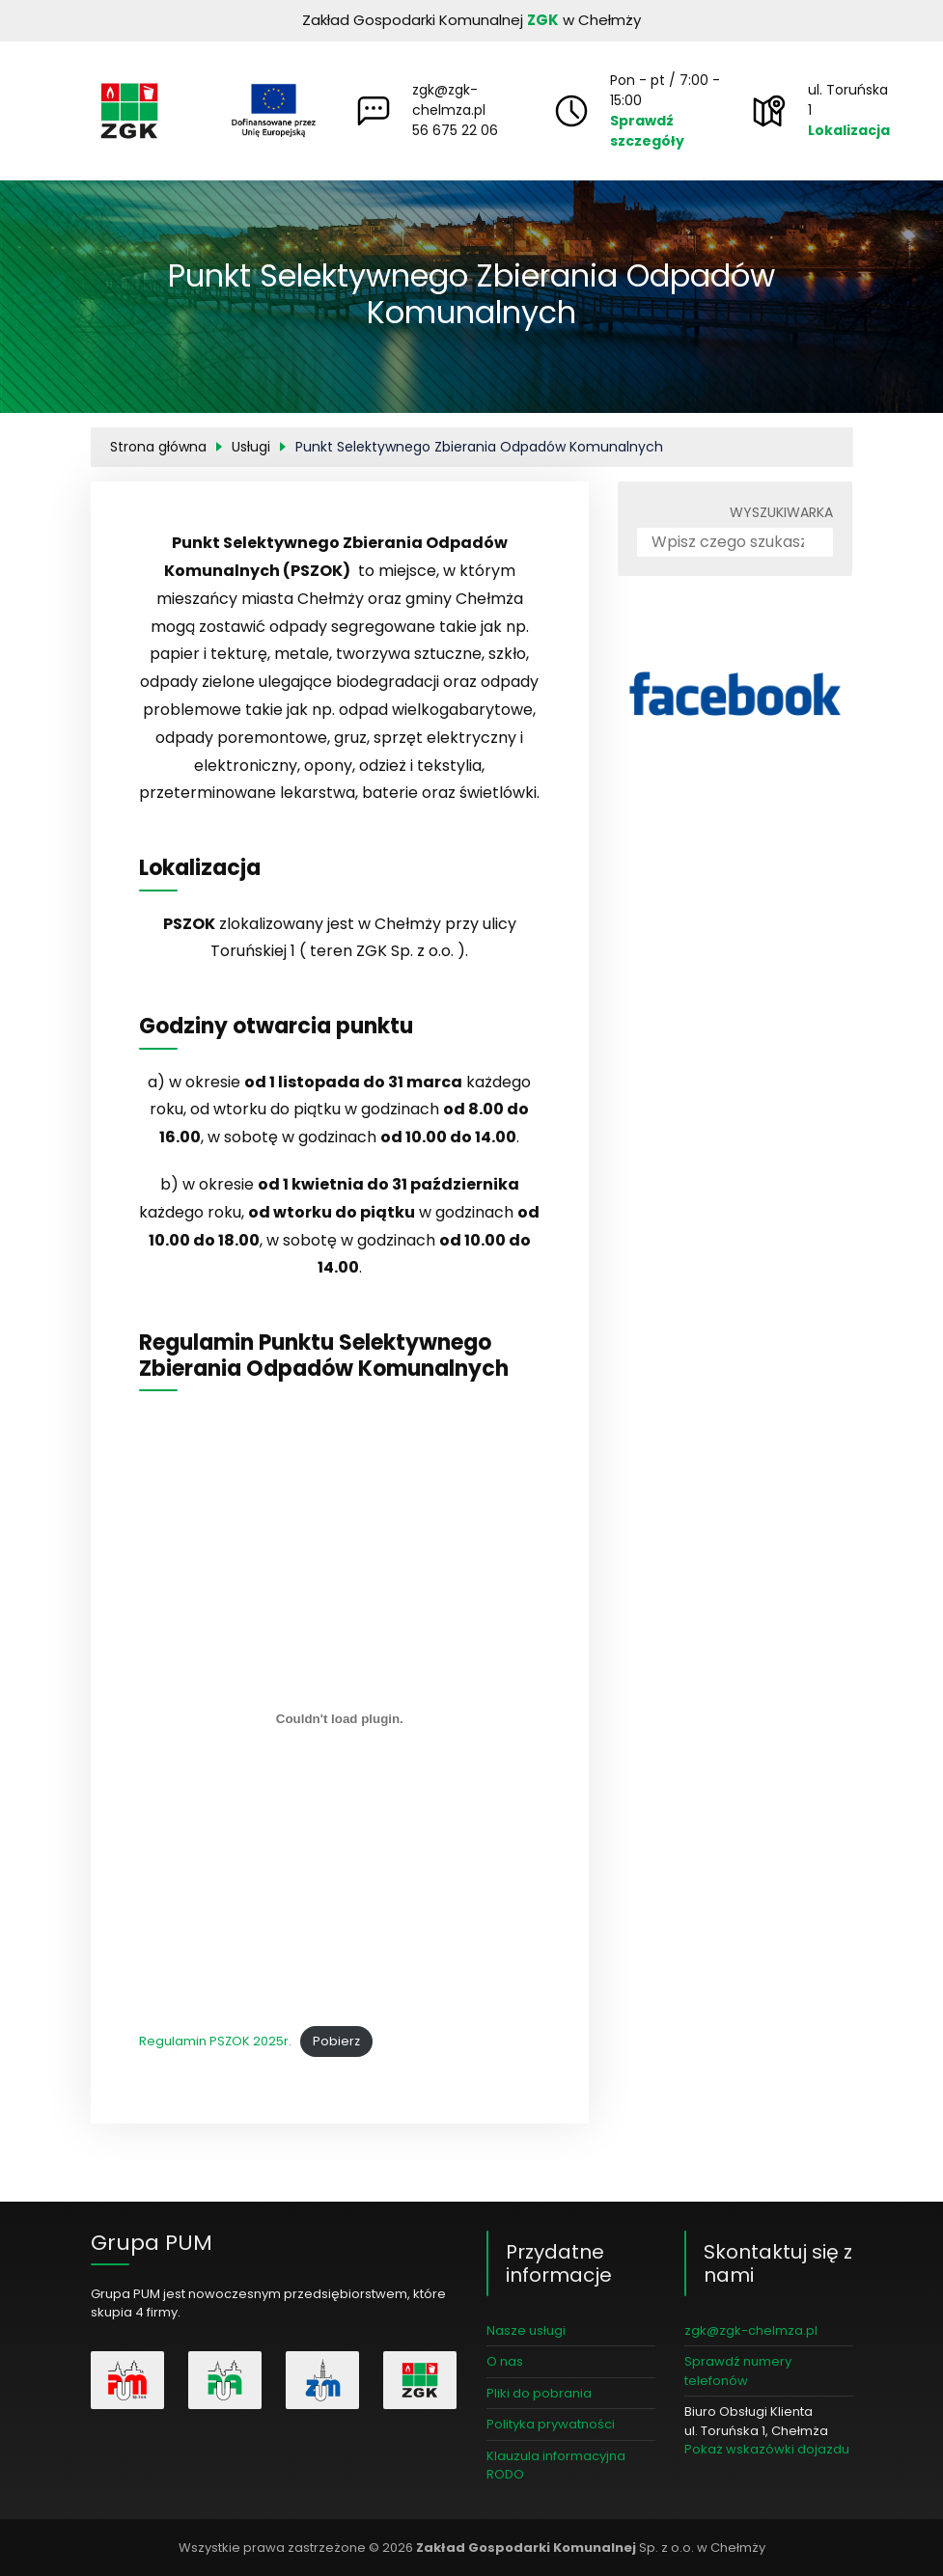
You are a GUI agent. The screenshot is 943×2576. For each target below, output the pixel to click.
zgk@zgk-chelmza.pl (448, 100)
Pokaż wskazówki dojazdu (766, 2449)
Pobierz (336, 2041)
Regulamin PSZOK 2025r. (215, 2041)
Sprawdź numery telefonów (737, 2371)
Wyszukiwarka (781, 512)
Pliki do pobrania (539, 2393)
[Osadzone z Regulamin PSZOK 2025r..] (340, 1719)
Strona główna (158, 446)
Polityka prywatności (550, 2424)
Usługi (251, 446)
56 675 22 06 (455, 130)
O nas (504, 2361)
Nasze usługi (526, 2330)
